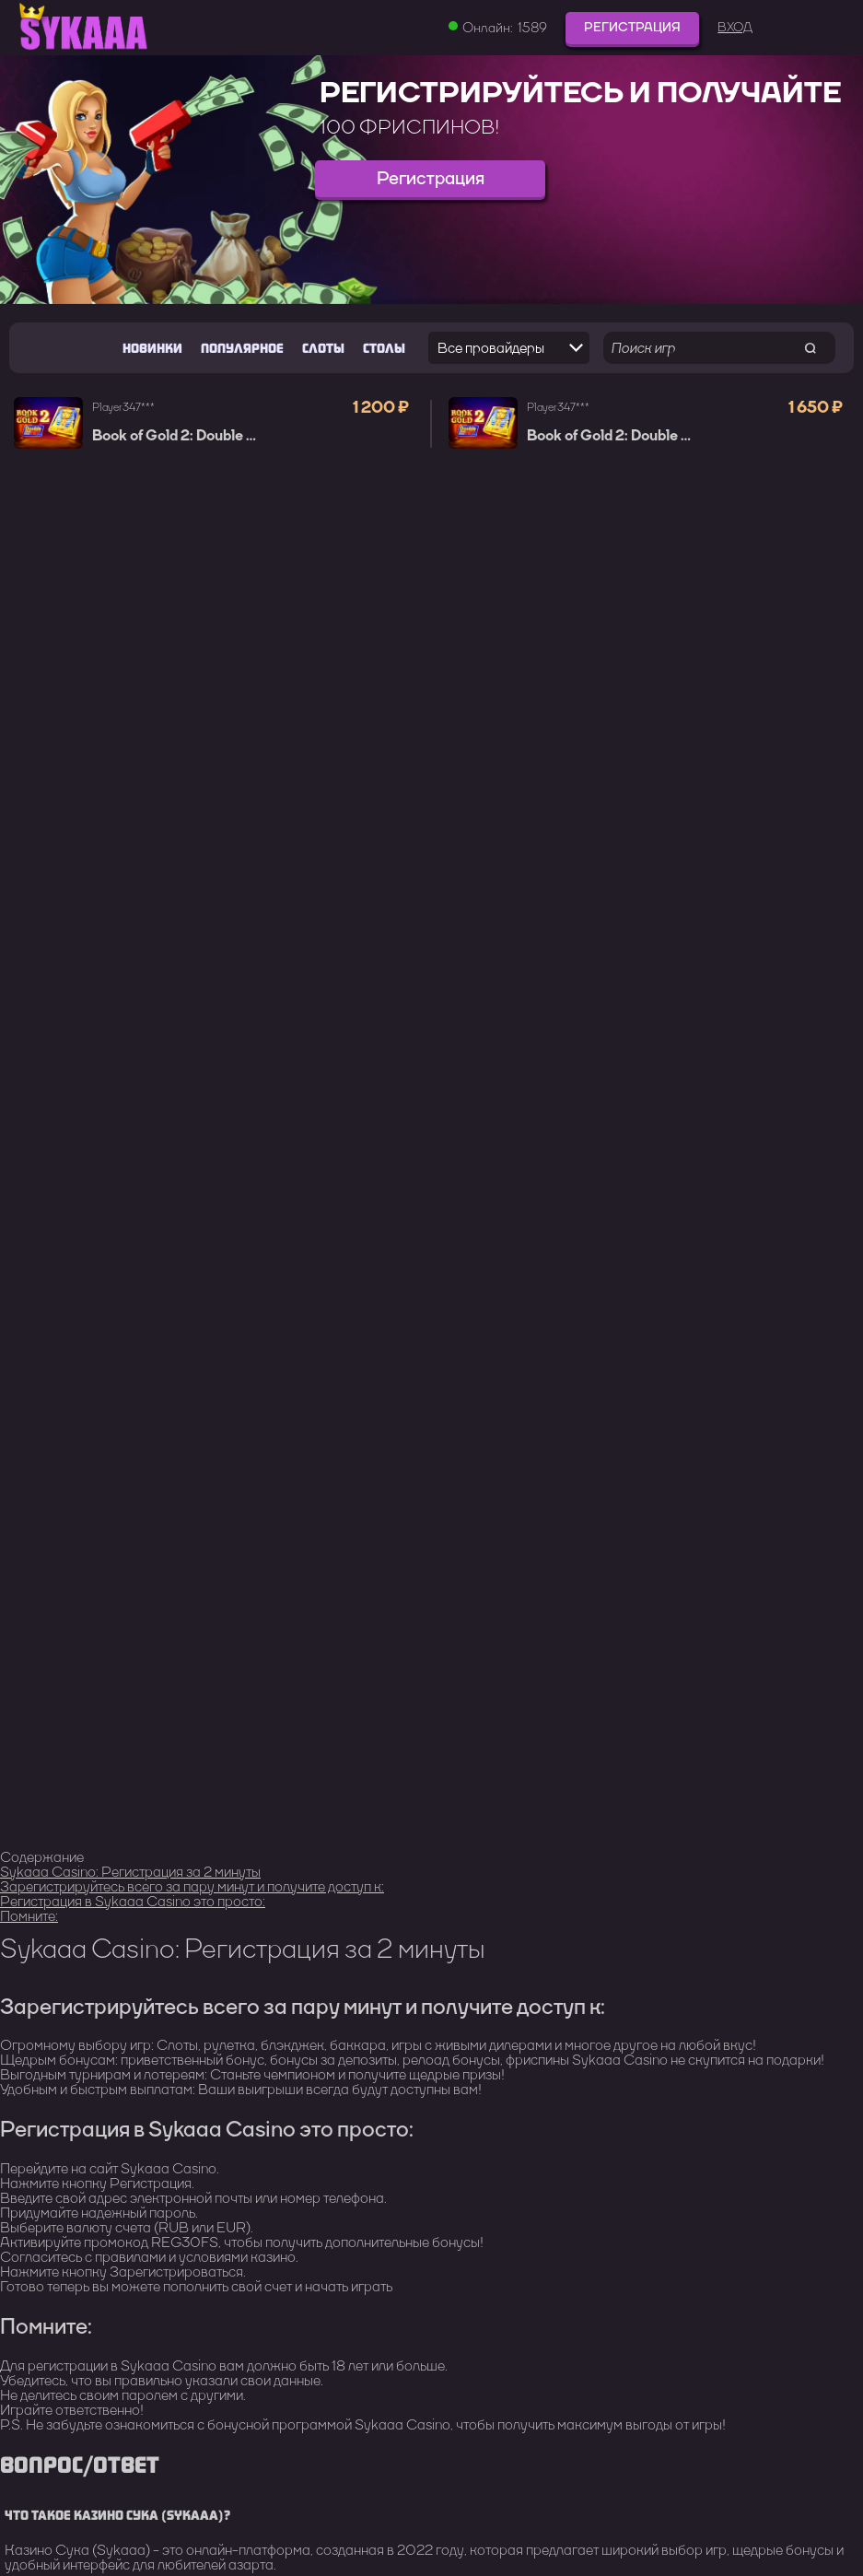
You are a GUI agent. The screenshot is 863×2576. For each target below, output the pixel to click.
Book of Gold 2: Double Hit (179, 435)
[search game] (810, 348)
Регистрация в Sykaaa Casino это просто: (132, 1901)
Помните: (29, 1916)
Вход (734, 27)
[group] (431, 179)
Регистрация (632, 27)
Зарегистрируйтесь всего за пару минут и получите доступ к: (192, 1886)
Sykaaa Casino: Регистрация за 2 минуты (130, 1871)
